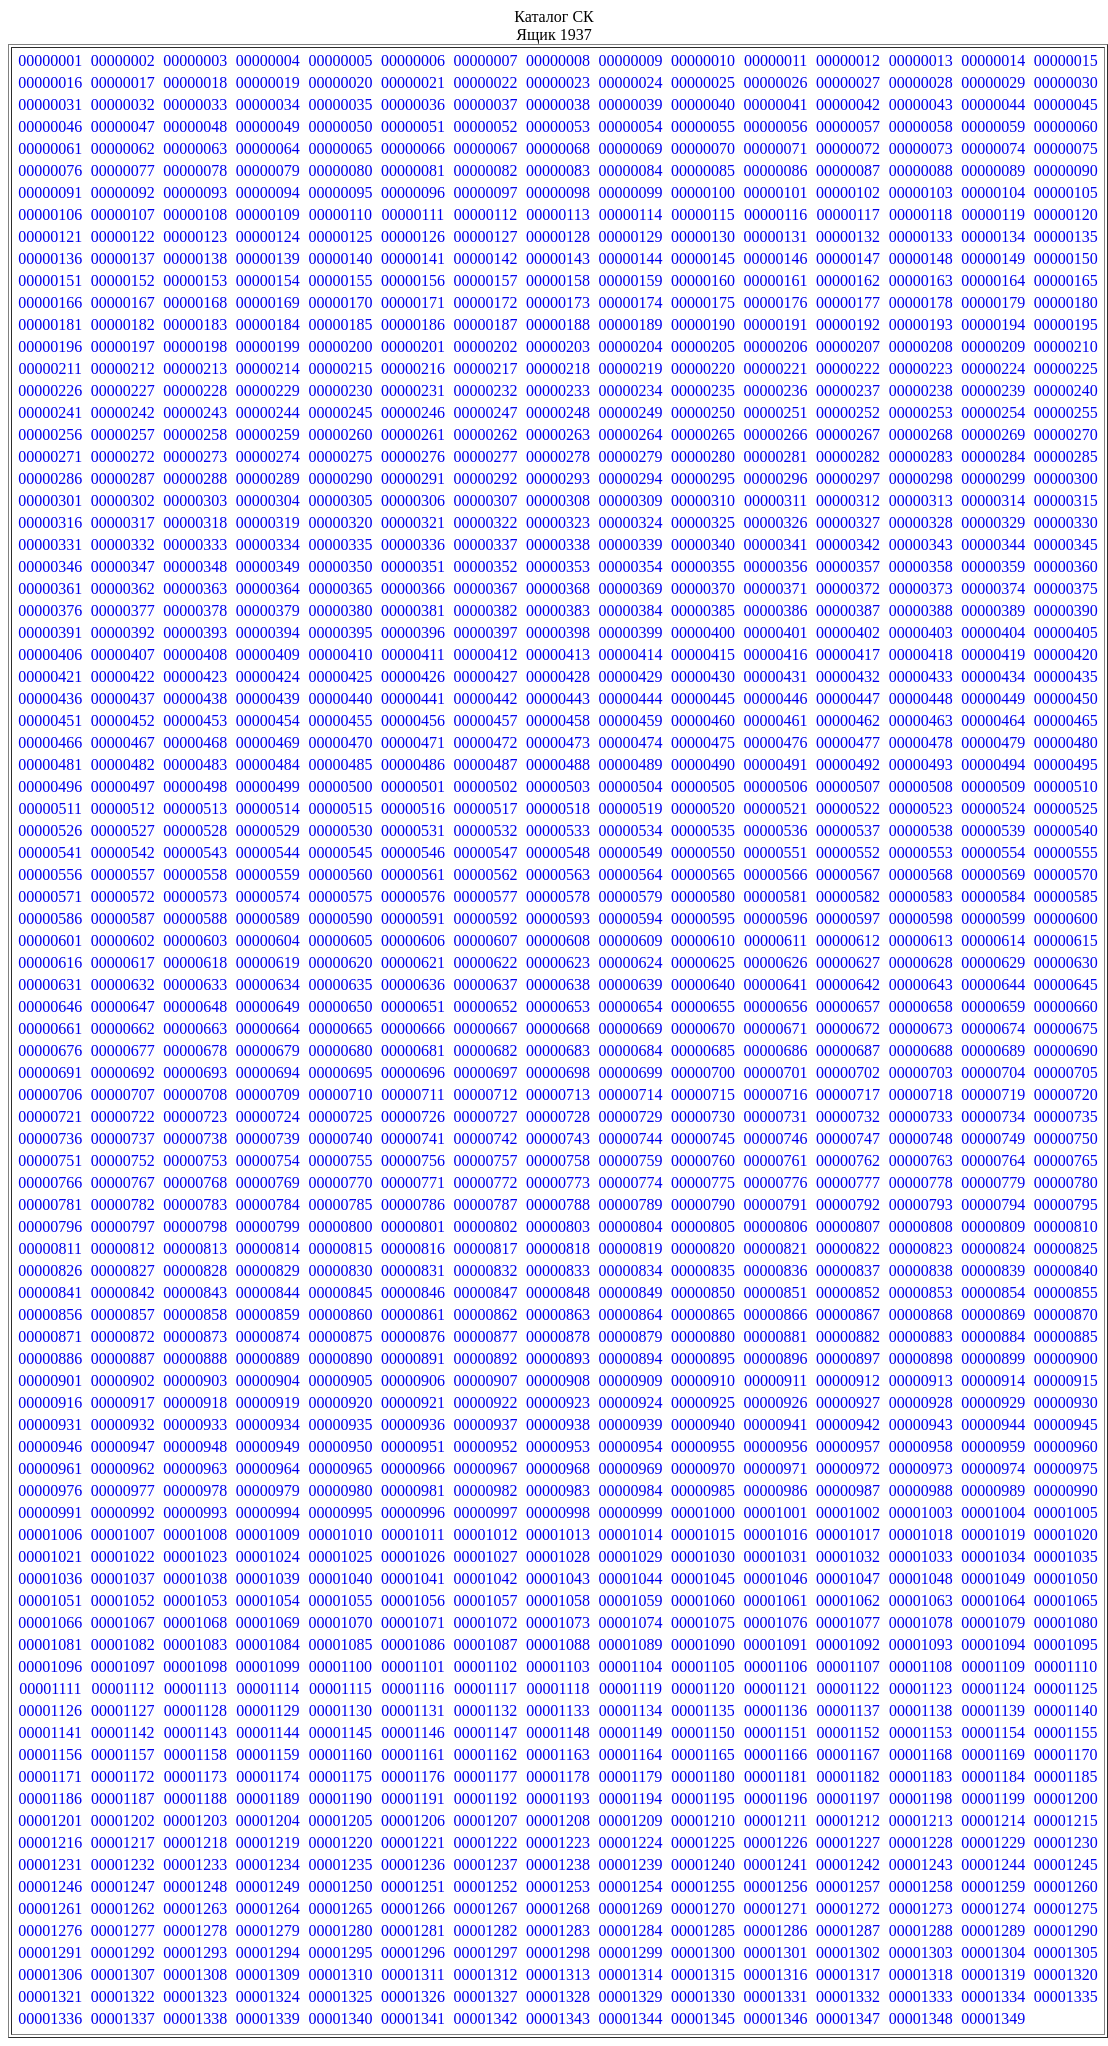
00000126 (413, 236)
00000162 (848, 280)
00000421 (50, 676)
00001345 (703, 2018)
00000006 (413, 60)
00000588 (195, 918)
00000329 (993, 522)
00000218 (558, 368)
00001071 (413, 1622)
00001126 (50, 1710)
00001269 (631, 1908)
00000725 (340, 1116)
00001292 (123, 1952)
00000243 (195, 412)
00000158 (558, 280)
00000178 (921, 302)
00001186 (50, 1798)
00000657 (848, 1006)
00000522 (848, 808)
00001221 (413, 1842)
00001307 (123, 1974)
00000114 (630, 214)
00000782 (123, 1204)
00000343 (921, 544)
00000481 (50, 764)
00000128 (558, 236)
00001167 (847, 1754)
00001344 (631, 2018)
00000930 (1066, 1402)
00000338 (558, 544)
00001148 (557, 1732)
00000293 (558, 478)
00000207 (848, 346)
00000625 (703, 962)
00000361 (50, 588)
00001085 (340, 1644)
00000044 (993, 104)
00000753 (195, 1160)
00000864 (631, 1314)
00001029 (631, 1556)
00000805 (703, 1226)
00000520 (703, 808)
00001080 (1066, 1622)
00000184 (268, 324)
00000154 (268, 280)
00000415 (703, 654)
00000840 (1066, 1270)
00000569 (993, 874)
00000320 (340, 522)
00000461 (776, 720)
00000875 (340, 1336)
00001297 (485, 1952)
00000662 (123, 1028)
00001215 (1066, 1820)
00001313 (558, 1974)
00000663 (195, 1028)
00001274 (993, 1908)
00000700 (703, 1072)
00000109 (268, 214)
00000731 (776, 1116)
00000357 (848, 566)
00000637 (485, 984)
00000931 (50, 1424)
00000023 (558, 82)
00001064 (993, 1600)
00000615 (1066, 940)
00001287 (848, 1930)
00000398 (558, 632)
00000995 (340, 1512)
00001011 (412, 1534)
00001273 (921, 1908)
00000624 (631, 962)
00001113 (195, 1688)
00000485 (340, 764)
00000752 (123, 1160)
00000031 (50, 104)
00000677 (123, 1050)
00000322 (485, 522)
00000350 (340, 566)
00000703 (921, 1072)
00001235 (340, 1864)
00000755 (340, 1160)
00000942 (848, 1424)
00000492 (848, 764)
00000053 (558, 126)
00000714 (631, 1094)
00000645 (1066, 984)
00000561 (413, 874)
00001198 (920, 1798)
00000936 (413, 1424)
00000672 (848, 1028)
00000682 (485, 1050)
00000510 (1066, 786)
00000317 (123, 522)
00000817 (485, 1248)
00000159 (631, 280)
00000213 (195, 368)
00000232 (485, 390)
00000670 (703, 1028)
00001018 (921, 1534)
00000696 (413, 1072)
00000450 (1066, 698)
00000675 (1066, 1028)
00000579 (631, 896)
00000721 (50, 1116)
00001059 (631, 1600)
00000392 (123, 632)
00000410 (340, 654)
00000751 (50, 1160)
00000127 (485, 236)
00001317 (848, 1974)
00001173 (195, 1776)
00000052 (485, 126)
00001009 (268, 1534)
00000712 (485, 1094)
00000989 (993, 1490)
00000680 (340, 1050)
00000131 (776, 236)
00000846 (413, 1292)
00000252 (848, 412)
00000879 (631, 1336)
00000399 (631, 632)
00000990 (1066, 1490)
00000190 (703, 324)
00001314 (631, 1974)
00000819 (631, 1248)
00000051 (413, 126)
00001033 (921, 1556)
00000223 (921, 368)
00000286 (50, 478)
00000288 (195, 478)
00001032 (848, 1556)
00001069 (268, 1622)
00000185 (340, 324)
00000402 (848, 632)
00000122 (123, 236)
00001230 (1066, 1842)
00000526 (50, 830)
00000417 (848, 654)
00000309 (631, 500)
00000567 (848, 874)
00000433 (921, 676)
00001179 (630, 1776)
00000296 (776, 478)
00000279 (631, 456)
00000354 (631, 566)
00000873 (195, 1336)
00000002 (123, 60)
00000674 (993, 1028)
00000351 (413, 566)
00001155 (1065, 1732)
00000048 (195, 126)
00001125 (1065, 1688)
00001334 (993, 1996)
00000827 (123, 1270)
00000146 (776, 258)
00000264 (631, 434)
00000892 (485, 1358)
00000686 (776, 1050)
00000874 (268, 1336)
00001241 (776, 1864)
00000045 (1066, 104)
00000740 (340, 1138)
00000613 (921, 940)
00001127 (122, 1710)
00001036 (50, 1578)
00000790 (703, 1204)
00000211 (50, 368)
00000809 (993, 1226)
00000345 (1066, 544)
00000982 (485, 1490)
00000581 (776, 896)
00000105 (1066, 192)
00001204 (268, 1820)
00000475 (703, 742)
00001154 (992, 1732)
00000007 (485, 60)
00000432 (848, 676)
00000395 (340, 632)
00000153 (195, 280)
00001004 (993, 1512)
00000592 (485, 918)
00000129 (631, 236)
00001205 (340, 1820)
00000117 (847, 214)
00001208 (558, 1820)
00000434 (993, 676)
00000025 (703, 82)
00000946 (50, 1446)
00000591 (413, 918)
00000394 (268, 632)
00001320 (1066, 1974)
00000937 (485, 1424)
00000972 (848, 1468)
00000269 (993, 434)
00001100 (340, 1666)
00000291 (413, 478)
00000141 (413, 258)
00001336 (50, 2018)
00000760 (703, 1160)
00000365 (340, 588)
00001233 (195, 1864)
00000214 (268, 368)
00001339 (268, 2018)
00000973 (921, 1468)
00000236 (776, 390)
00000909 (631, 1380)
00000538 (921, 830)
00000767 (123, 1182)
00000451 (50, 720)
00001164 (630, 1754)
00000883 (921, 1336)
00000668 (558, 1028)
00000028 (921, 82)
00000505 (703, 786)
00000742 (485, 1138)
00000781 (50, 1204)
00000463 (921, 720)
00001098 (195, 1666)
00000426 (413, 676)
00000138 (195, 258)
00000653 (558, 1006)
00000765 (1066, 1160)
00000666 (413, 1028)
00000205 (703, 346)
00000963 (195, 1468)
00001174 (267, 1776)
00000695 (340, 1072)
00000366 (413, 588)
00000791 (776, 1204)
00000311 (775, 500)
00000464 (993, 720)
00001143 (195, 1732)
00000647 (123, 1006)
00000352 (485, 566)
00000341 (776, 544)
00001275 (1066, 1908)
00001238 (558, 1864)
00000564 (631, 874)
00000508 (921, 786)
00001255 (703, 1886)
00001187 (122, 1798)
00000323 (558, 522)
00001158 (195, 1754)
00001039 (268, 1578)
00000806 (776, 1226)
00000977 (123, 1490)
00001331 (776, 1996)
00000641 (776, 984)
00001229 (993, 1842)
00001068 (195, 1622)
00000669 (631, 1028)
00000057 (848, 126)
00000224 (993, 368)
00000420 (1066, 654)
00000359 (993, 566)
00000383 (558, 610)
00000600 (1066, 918)
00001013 (558, 1534)
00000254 (993, 412)
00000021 (413, 82)
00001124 (992, 1688)
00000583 (921, 896)
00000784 (268, 1204)
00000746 (776, 1138)
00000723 (195, 1116)
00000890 (340, 1358)
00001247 (123, 1886)
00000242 (123, 412)
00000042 (848, 104)
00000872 (123, 1336)
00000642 (848, 984)
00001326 (413, 1996)
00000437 (123, 698)
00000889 (268, 1358)
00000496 (50, 786)
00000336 (413, 544)
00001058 (558, 1600)
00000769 (268, 1182)
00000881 (776, 1336)
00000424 (268, 676)
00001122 (847, 1688)
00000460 (703, 720)
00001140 (1065, 1710)
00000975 (1066, 1468)
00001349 (993, 2018)
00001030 (703, 1556)
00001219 (268, 1842)
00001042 (485, 1578)
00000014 (993, 60)
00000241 (50, 412)
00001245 (1066, 1864)
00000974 (993, 1468)
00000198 (195, 346)
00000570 (1066, 874)
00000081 (413, 170)
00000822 (848, 1248)
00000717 (848, 1094)
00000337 (485, 544)
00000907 (485, 1380)
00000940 (703, 1424)
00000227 (123, 390)
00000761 (776, 1160)
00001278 (195, 1930)
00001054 (268, 1600)
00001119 (630, 1688)
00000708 (195, 1094)
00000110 (340, 214)
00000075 (1066, 148)
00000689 (993, 1050)
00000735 (1066, 1116)
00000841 (50, 1292)
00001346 (776, 2018)
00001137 (847, 1710)
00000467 (123, 742)
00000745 (703, 1138)
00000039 (631, 104)
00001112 (122, 1688)
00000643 (921, 984)
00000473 (558, 742)
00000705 (1066, 1072)
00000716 (776, 1094)
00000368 (558, 588)
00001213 (921, 1820)
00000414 (631, 654)
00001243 (921, 1864)
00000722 (123, 1116)
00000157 (485, 280)
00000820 (703, 1248)
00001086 (413, 1644)
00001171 (50, 1776)
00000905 (340, 1380)
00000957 (848, 1446)
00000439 (268, 698)
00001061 (776, 1600)
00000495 (1066, 764)
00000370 (703, 588)
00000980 (340, 1490)
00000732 (848, 1116)
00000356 (776, 566)
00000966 (413, 1468)
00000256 (50, 434)
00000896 (776, 1358)
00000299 (993, 478)
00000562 (485, 874)
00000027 (848, 82)
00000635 (340, 984)
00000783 (195, 1204)
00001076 (776, 1622)
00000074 (993, 148)
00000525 (1066, 808)
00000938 (558, 1424)
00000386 (776, 610)
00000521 (776, 808)
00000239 (993, 390)
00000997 (485, 1512)
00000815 (340, 1248)
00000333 (195, 544)
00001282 (485, 1930)
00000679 (268, 1050)
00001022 (123, 1556)
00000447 (848, 698)
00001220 (340, 1842)
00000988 (921, 1490)
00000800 (340, 1226)
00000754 (268, 1160)
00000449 (993, 698)
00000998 (558, 1512)
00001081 (50, 1644)
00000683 (558, 1050)
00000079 (268, 170)
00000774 (631, 1182)
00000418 (921, 654)
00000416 (776, 654)
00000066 (413, 148)
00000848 (558, 1292)
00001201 (50, 1820)
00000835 (703, 1270)
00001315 (703, 1974)
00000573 (195, 896)
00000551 (776, 852)
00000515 (340, 808)
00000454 (268, 720)
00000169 (268, 302)
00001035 (1066, 1556)
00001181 (775, 1776)
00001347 (848, 2018)
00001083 (195, 1644)
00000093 (195, 192)
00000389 (993, 610)
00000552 (848, 852)
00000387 (848, 610)
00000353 (558, 566)
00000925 (703, 1402)
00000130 (703, 236)
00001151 (775, 1732)
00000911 (775, 1380)
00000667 (485, 1028)
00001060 (703, 1600)
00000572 (123, 896)
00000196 (50, 346)
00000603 (195, 940)
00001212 (848, 1820)
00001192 (485, 1798)
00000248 (558, 412)
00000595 (703, 918)
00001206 (413, 1820)
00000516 (413, 808)
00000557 (123, 874)
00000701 (776, 1072)
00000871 (50, 1336)
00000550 (703, 852)
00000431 (776, 676)
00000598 (921, 918)
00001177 (485, 1776)
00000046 (50, 126)
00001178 (557, 1776)
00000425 (340, 676)
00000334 (268, 544)
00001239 (631, 1864)
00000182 (123, 324)
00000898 (921, 1358)
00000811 (50, 1248)
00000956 (776, 1446)
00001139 (992, 1710)
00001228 (921, 1842)
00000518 (558, 808)
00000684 (631, 1050)
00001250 (340, 1886)
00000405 (1066, 632)
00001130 (340, 1710)
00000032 (123, 104)
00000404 (993, 632)
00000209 (993, 346)
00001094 (993, 1644)
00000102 (848, 192)
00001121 (775, 1688)
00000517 (485, 808)
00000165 (1066, 280)
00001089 (631, 1644)
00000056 (776, 126)
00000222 (848, 368)
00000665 (340, 1028)
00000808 (921, 1226)
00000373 (921, 588)
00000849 (631, 1292)
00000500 (340, 786)
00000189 (631, 324)
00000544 (268, 852)
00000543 (195, 852)
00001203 (195, 1820)
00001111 (50, 1688)
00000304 (268, 500)
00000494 (993, 764)
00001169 (992, 1754)
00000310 (703, 500)
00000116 (775, 214)
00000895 (703, 1358)
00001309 (268, 1974)
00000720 (1066, 1094)
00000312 (848, 500)
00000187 (485, 324)
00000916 (50, 1402)
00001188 (195, 1798)
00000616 (50, 962)
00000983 (558, 1490)
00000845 (340, 1292)
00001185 (1065, 1776)
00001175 (340, 1776)
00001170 (1065, 1754)
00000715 (703, 1094)
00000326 (776, 522)
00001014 (631, 1534)
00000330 (1066, 522)
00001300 (703, 1952)
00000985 (703, 1490)
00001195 (702, 1798)
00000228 (195, 390)
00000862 (485, 1314)
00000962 (123, 1468)
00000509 (993, 786)
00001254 (631, 1886)
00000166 (50, 302)
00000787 (485, 1204)
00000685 (703, 1050)
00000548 (558, 852)
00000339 (631, 544)
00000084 (631, 170)
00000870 (1066, 1314)
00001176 (412, 1776)
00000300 (1066, 478)
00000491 (776, 764)
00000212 (123, 368)
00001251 (413, 1886)
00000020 (340, 82)
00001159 (267, 1754)
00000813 (195, 1248)
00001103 (557, 1666)
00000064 (268, 148)
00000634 (268, 984)
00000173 (558, 302)
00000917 (123, 1402)
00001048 (921, 1578)
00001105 (702, 1666)
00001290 (1066, 1930)
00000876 (413, 1336)
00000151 (50, 280)
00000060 (1066, 126)
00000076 (50, 170)
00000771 (413, 1182)
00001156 (50, 1754)
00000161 (776, 280)
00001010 (340, 1534)
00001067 (123, 1622)
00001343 (558, 2018)
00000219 (631, 368)
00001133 (557, 1710)
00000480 (1066, 742)
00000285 (1066, 456)
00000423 (195, 676)
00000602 (123, 940)
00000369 (631, 588)
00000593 (558, 918)
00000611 (775, 940)
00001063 (921, 1600)
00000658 (921, 1006)
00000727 (485, 1116)
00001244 (993, 1864)
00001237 (485, 1864)
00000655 (703, 1006)
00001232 (123, 1864)
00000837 (848, 1270)
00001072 (485, 1622)
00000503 (558, 786)
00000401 (776, 632)
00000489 (631, 764)
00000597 (848, 918)
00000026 (776, 82)
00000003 (195, 60)
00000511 (50, 808)
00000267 (848, 434)
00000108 (195, 214)
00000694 (268, 1072)
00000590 (340, 918)
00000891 (413, 1358)
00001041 (413, 1578)
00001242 (848, 1864)
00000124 (268, 236)
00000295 (703, 478)
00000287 (123, 478)
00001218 (195, 1842)
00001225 (703, 1842)
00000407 (123, 654)
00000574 (268, 896)
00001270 (703, 1908)
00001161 (412, 1754)
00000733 (921, 1116)
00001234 (268, 1864)
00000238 (921, 390)
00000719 (993, 1094)
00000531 (413, 830)
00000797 (123, 1226)
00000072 (848, 148)
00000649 (268, 1006)
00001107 (847, 1666)
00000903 (195, 1380)
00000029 (993, 82)
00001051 (50, 1600)
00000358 (921, 566)
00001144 (267, 1732)
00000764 (993, 1160)
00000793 (921, 1204)
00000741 (413, 1138)
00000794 (993, 1204)
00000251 (776, 412)
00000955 (703, 1446)
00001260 (1066, 1886)
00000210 (1066, 346)
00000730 (703, 1116)
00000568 (921, 874)
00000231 (413, 390)
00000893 (558, 1358)
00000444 (631, 698)
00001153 (920, 1732)
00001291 (50, 1952)
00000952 (485, 1446)
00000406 (50, 654)
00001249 (268, 1886)
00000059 (993, 126)
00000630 (1066, 962)
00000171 (413, 302)
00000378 (195, 610)
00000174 (631, 302)
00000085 (703, 170)
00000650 (340, 1006)
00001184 (992, 1776)
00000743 (558, 1138)
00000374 (993, 588)
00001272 (848, 1908)
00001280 (340, 1930)
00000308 (558, 500)
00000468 (195, 742)
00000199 (268, 346)
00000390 (1066, 610)
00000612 (848, 940)
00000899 (993, 1358)
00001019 (993, 1534)
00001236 (413, 1864)
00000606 (413, 940)
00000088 (921, 170)
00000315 (1066, 500)
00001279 (268, 1930)
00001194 (630, 1798)
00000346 (50, 566)
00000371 (776, 588)
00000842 (123, 1292)
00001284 (631, 1930)
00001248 (195, 1886)
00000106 (50, 214)
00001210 (703, 1820)
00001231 (50, 1864)
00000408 (195, 654)
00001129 (267, 1710)
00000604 (268, 940)
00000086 (776, 170)
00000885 (1066, 1336)
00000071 (776, 148)
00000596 (776, 918)
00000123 (195, 236)
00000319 (268, 522)
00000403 (921, 632)
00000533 (558, 830)
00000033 (195, 104)
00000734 (993, 1116)
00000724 (268, 1116)
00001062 (848, 1600)
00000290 (340, 478)
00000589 (268, 918)
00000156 (413, 280)
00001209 (631, 1820)
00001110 (1065, 1666)
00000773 (558, 1182)
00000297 (848, 478)
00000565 (703, 874)
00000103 (921, 192)
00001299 (631, 1952)
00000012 (848, 60)
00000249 (631, 412)
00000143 (558, 258)
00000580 (703, 896)
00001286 (776, 1930)
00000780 (1066, 1182)
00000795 (1066, 1204)
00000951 (413, 1446)
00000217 (485, 368)
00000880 (703, 1336)
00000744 (631, 1138)
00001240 (703, 1864)
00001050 (1066, 1578)
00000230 (340, 390)
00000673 (921, 1028)
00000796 (50, 1226)
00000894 (631, 1358)
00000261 (413, 434)
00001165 (702, 1754)
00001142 (122, 1732)
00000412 (485, 654)
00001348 (921, 2018)
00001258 (921, 1886)
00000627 (848, 962)
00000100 (703, 192)
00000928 (921, 1402)
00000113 (557, 214)
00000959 (993, 1446)
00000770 (340, 1182)
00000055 (703, 126)
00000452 (123, 720)
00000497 (123, 786)
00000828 (195, 1270)
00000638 (558, 984)
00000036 (413, 104)
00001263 (195, 1908)
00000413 (558, 654)
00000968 (558, 1468)
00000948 (195, 1446)
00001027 (485, 1556)
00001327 (485, 1996)
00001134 (630, 1710)
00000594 (631, 918)
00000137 (123, 258)
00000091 (50, 192)
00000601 (50, 940)
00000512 (123, 808)
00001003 (921, 1512)
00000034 (268, 104)
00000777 (848, 1182)
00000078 (195, 170)
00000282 (848, 456)
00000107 (123, 214)
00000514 (268, 808)
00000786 (413, 1204)
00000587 (123, 918)
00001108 (920, 1666)
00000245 (340, 412)
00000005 (340, 60)
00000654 (631, 1006)
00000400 (703, 632)
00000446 (776, 698)
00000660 (1066, 1006)
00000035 (340, 104)
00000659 (993, 1006)
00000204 (631, 346)
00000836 (776, 1270)
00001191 (412, 1798)
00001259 (993, 1886)
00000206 (776, 346)
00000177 (848, 302)
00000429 (631, 676)
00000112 (485, 214)
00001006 (50, 1534)
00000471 (413, 742)
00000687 (848, 1050)
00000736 (50, 1138)
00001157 (122, 1754)
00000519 (631, 808)
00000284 (993, 456)
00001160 (340, 1754)
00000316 (50, 522)
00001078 (921, 1622)
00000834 (631, 1270)
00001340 (340, 2018)
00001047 (848, 1578)
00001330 (703, 1996)
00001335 (1066, 1996)
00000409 (268, 654)
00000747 (848, 1138)
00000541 (50, 852)
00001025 (340, 1556)
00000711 (412, 1094)
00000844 (268, 1292)
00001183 (920, 1776)
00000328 (921, 522)
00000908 (558, 1380)
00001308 (195, 1974)
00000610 (703, 940)
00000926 (776, 1402)
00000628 (921, 962)
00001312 (485, 1974)
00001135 (702, 1710)
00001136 (775, 1710)
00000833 (558, 1270)
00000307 (485, 500)
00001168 (920, 1754)
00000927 (848, 1402)
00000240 (1066, 390)
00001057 (485, 1600)
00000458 (558, 720)
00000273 (195, 456)
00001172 (122, 1776)
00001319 (993, 1974)
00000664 (268, 1028)
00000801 (413, 1226)
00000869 (993, 1314)
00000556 (50, 874)
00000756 (413, 1160)
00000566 (776, 874)
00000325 (703, 522)
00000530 (340, 830)
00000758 (558, 1160)
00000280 (703, 456)
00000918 (195, 1402)
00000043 (921, 104)
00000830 (340, 1270)
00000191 (776, 324)
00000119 (992, 214)
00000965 (340, 1468)
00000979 (268, 1490)
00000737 (123, 1138)
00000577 (485, 896)
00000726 (413, 1116)
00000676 (50, 1050)
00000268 (921, 434)
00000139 (268, 258)
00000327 (848, 522)
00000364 (268, 588)
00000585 (1066, 896)
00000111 (413, 214)
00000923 (558, 1402)
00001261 (50, 1908)
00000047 (123, 126)
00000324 (631, 522)
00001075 (703, 1622)
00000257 (123, 434)
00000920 (340, 1402)
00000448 (921, 698)
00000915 (1066, 1380)
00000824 (993, 1248)
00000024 (631, 82)
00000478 (921, 742)
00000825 (1066, 1248)
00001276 (50, 1930)
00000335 (340, 544)
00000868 (921, 1314)
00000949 (268, 1446)
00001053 (195, 1600)
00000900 (1066, 1358)
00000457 (485, 720)
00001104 (630, 1666)
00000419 (993, 654)
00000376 (50, 610)
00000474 (631, 742)
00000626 (776, 962)
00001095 (1066, 1644)
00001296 (413, 1952)
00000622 (485, 962)
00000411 (412, 654)
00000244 (268, 412)
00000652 (485, 1006)
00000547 (485, 852)
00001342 (485, 2018)
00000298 (921, 478)
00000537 (848, 830)
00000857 (123, 1314)
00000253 (921, 412)
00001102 (485, 1666)
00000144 (631, 258)
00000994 (268, 1512)
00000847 (485, 1292)
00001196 (775, 1798)
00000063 (195, 148)
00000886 (50, 1358)
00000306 (413, 500)
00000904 (268, 1380)
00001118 (558, 1688)
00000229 (268, 390)
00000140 (340, 258)
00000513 (195, 808)
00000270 (1066, 434)
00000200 (340, 346)
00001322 (123, 1996)
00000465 (1066, 720)
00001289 (993, 1930)
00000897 (848, 1358)
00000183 (195, 324)
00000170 (340, 302)
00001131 (412, 1710)
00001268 (558, 1908)
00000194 (993, 324)
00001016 (776, 1534)
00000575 (340, 896)
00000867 (848, 1314)
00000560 (340, 874)
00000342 (848, 544)
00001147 (485, 1732)
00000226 (50, 390)
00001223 (558, 1842)
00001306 (50, 1974)
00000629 (993, 962)
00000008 (558, 60)
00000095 (340, 192)
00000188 (558, 324)
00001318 (921, 1974)
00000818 (558, 1248)
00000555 (1066, 852)
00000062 (123, 148)
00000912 (848, 1380)
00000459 (631, 720)
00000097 (485, 192)
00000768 (195, 1182)
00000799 (268, 1226)
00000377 (123, 610)
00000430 (703, 676)
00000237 (848, 390)
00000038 (558, 104)
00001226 (776, 1842)
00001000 (703, 1512)
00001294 (268, 1952)
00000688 (921, 1050)
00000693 (195, 1072)
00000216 (413, 368)
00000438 (195, 698)
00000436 (50, 698)
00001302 (848, 1952)
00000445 (703, 698)
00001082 (123, 1644)
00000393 (195, 632)
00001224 (631, 1842)
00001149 (630, 1732)
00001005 (1066, 1512)
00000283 (921, 456)
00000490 (703, 764)
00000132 (848, 236)
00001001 (776, 1512)
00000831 (413, 1270)
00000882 (848, 1336)
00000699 (631, 1072)
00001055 (340, 1600)
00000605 (340, 940)
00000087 (848, 170)
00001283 (558, 1930)
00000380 (340, 610)
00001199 (992, 1798)
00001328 (558, 1996)
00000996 (413, 1512)
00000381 (413, 610)
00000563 (558, 874)
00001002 (848, 1512)
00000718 (921, 1094)
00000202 (485, 346)
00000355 (703, 566)
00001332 (848, 1996)
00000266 (776, 434)
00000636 (413, 984)
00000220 (703, 368)
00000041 (776, 104)
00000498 (195, 786)
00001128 (195, 1710)
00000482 (123, 764)
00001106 (775, 1666)
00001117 (485, 1688)
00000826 (50, 1270)
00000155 (340, 280)
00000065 (340, 148)
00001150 (702, 1732)
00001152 (847, 1732)
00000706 (50, 1094)
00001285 (703, 1930)
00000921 (413, 1402)
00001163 (557, 1754)
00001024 (268, 1556)
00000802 (485, 1226)
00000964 (268, 1468)
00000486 (413, 764)
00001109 (992, 1666)
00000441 (413, 698)
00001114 (267, 1688)
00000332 (123, 544)
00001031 (776, 1556)
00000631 (50, 984)
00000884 (993, 1336)
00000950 (340, 1446)
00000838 (921, 1270)
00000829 (268, 1270)
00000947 (123, 1446)
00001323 (195, 1996)
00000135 (1066, 236)
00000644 (993, 984)
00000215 (340, 368)
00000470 (340, 742)
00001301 (776, 1952)
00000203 (558, 346)
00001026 (413, 1556)
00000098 (558, 192)
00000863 (558, 1314)
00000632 (123, 984)
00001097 (123, 1666)
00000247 (485, 412)
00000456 (413, 720)
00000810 (1066, 1226)
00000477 (848, 742)
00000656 (776, 1006)
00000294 (631, 478)
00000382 (485, 610)
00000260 (340, 434)
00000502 (485, 786)
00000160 (703, 280)
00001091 (776, 1644)
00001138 (920, 1710)
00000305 (340, 500)
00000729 (631, 1116)
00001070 (340, 1622)
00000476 (776, 742)
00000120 (1066, 214)
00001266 (413, 1908)
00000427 (485, 676)
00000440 (340, 698)
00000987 (848, 1490)
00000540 (1066, 830)
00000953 (558, 1446)
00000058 (921, 126)
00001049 (993, 1578)
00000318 (195, 522)
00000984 (631, 1490)
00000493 (921, 764)
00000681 (413, 1050)
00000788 (558, 1204)
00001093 (921, 1644)
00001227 (848, 1842)
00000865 (703, 1314)
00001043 (558, 1578)
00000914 (993, 1380)
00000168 (195, 302)
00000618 (195, 962)
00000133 (921, 236)
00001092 (848, 1644)
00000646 (50, 1006)
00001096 (50, 1666)
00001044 (631, 1578)
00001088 (558, 1644)
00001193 (557, 1798)
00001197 (847, 1798)
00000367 (485, 588)
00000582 (848, 896)
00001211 (775, 1820)
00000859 (268, 1314)
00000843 (195, 1292)
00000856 (50, 1314)
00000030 (1066, 82)
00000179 (993, 302)
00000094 (268, 192)
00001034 (993, 1556)
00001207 (485, 1820)
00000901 (50, 1380)
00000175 (703, 302)
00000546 (413, 852)
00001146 (412, 1732)
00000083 (558, 170)
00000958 (921, 1446)
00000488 (558, 764)
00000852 (848, 1292)
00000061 (50, 148)
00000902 (123, 1380)
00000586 (50, 918)
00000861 (413, 1314)
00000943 (921, 1424)
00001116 (413, 1688)
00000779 (993, 1182)
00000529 (268, 830)
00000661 (50, 1028)
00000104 (993, 192)
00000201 (413, 346)
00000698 (558, 1072)
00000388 (921, 610)
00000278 (558, 456)
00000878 (558, 1336)
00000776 (776, 1182)
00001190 (340, 1798)
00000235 (703, 390)
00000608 (558, 940)
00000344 (993, 544)
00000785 (340, 1204)
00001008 (195, 1534)
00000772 (485, 1182)
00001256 (776, 1886)
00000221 (776, 368)
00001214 (993, 1820)
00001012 (485, 1534)
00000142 (485, 258)
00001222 (485, 1842)
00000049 (268, 126)
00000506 (776, 786)
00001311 (412, 1974)
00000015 (1066, 60)
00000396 (413, 632)
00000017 (123, 82)
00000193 (921, 324)
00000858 (195, 1314)
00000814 (268, 1248)
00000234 (631, 390)
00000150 (1066, 258)
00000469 (268, 742)
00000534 (631, 830)
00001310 (340, 1974)
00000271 (50, 456)
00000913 (921, 1380)
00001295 (340, 1952)
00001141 (50, 1732)
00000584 (993, 896)
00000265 (703, 434)
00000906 (413, 1380)
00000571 (50, 896)
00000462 (848, 720)
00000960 (1066, 1446)
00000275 (340, 456)
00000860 (340, 1314)
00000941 (776, 1424)
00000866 (776, 1314)
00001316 (776, 1974)
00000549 (631, 852)
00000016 (50, 82)
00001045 (703, 1578)
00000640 (703, 984)
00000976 (50, 1490)
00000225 (1066, 368)
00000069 (631, 148)
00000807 (848, 1226)
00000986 (776, 1490)
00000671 (776, 1028)
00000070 (703, 148)
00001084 (268, 1644)
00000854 (993, 1292)
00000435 (1066, 676)
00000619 (268, 962)
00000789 (631, 1204)
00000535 (703, 830)
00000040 (703, 104)
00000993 (195, 1512)
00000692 (123, 1072)
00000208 (921, 346)
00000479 (993, 742)
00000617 (123, 962)
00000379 (268, 610)
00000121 (50, 236)
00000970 (703, 1468)
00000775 (703, 1182)
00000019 (268, 82)
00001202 (123, 1820)
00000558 (195, 874)
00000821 (776, 1248)
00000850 (703, 1292)
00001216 (50, 1842)
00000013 (921, 60)
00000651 (413, 1006)
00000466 (50, 742)
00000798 (195, 1226)
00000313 (921, 500)
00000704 (993, 1072)
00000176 (776, 302)
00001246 (50, 1886)
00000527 (123, 830)
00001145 (340, 1732)
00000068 (558, 148)
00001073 (558, 1622)
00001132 (485, 1710)
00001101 (412, 1666)
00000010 (703, 60)
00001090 (703, 1644)
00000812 (123, 1248)
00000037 (485, 104)
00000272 (123, 456)
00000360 (1066, 566)
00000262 (485, 434)
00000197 (123, 346)
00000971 (776, 1468)
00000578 (558, 896)
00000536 (776, 830)
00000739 (268, 1138)
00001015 (703, 1534)
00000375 (1066, 588)
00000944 (993, 1424)
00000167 (123, 302)
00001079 (993, 1622)
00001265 (340, 1908)
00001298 (558, 1952)
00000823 (921, 1248)
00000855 (1066, 1292)
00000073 (921, 148)
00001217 (123, 1842)
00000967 (485, 1468)
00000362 (123, 588)
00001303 (921, 1952)
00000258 (195, 434)
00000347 (123, 566)
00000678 (195, 1050)
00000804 (631, 1226)
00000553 (921, 852)
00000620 (340, 962)
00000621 (413, 962)
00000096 (413, 192)
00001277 (123, 1930)
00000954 (631, 1446)
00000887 (123, 1358)
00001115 (340, 1688)
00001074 (631, 1622)
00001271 (776, 1908)
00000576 (413, 896)
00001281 (413, 1930)
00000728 (558, 1116)
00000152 (123, 280)
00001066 (50, 1622)
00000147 (848, 258)
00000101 (776, 192)
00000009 (631, 60)
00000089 (993, 170)
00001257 (848, 1886)
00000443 (558, 698)
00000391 (50, 632)
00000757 (485, 1160)
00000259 (268, 434)
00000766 (50, 1182)
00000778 (921, 1182)
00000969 (631, 1468)
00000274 (268, 456)
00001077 (848, 1622)
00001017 (848, 1534)
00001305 (1066, 1952)
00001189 (267, 1798)
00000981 (413, 1490)
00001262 (123, 1908)
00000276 (413, 456)
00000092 (123, 192)
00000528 (195, 830)
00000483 (195, 764)
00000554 (993, 852)
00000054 (631, 126)
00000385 (703, 610)
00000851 (776, 1292)
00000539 (993, 830)
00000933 (195, 1424)
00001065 (1066, 1600)
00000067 (485, 148)
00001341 (413, 2018)
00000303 (195, 500)
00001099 (268, 1666)
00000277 (485, 456)
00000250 (703, 412)
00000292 (485, 478)
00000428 (558, 676)
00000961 (50, 1468)
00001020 (1066, 1534)
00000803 (558, 1226)
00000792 (848, 1204)
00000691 (50, 1072)
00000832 (485, 1270)
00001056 (413, 1600)
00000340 (703, 544)
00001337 (123, 2018)
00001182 (847, 1776)
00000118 (920, 214)
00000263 (558, 434)
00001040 (340, 1578)
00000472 (485, 742)
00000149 (993, 258)
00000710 (340, 1094)
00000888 (195, 1358)
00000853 (921, 1292)
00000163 (921, 280)
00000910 (703, 1380)
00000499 (268, 786)
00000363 (195, 588)
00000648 (195, 1006)
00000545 (340, 852)
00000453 (195, 720)
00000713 (558, 1094)
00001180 (702, 1776)
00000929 (993, 1402)
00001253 (558, 1886)
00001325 (340, 1996)
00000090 (1066, 170)
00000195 (1066, 324)
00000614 (993, 940)
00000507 (848, 786)
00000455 (340, 720)
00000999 (631, 1512)
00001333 (921, 1996)
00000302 (123, 500)
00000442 (485, 698)
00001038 (195, 1578)
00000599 (993, 918)
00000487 (485, 764)
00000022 (485, 82)
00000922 (485, 1402)
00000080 (340, 170)
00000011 (775, 60)
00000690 (1066, 1050)
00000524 (993, 808)
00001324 (268, 1996)
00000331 (50, 544)
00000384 (631, 610)
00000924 (631, 1402)
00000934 (268, 1424)
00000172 (485, 302)
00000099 (631, 192)
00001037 (123, 1578)
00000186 (413, 324)
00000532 (485, 830)
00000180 (1066, 302)
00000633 (195, 984)
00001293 (195, 1952)
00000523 (921, 808)
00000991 (50, 1512)
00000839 (993, 1270)
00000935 (340, 1424)
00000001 (50, 60)
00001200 (1066, 1798)
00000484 (268, 764)
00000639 (631, 984)
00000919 (268, 1402)
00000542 (123, 852)
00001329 (631, 1996)
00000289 (268, 478)
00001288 (921, 1930)
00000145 (703, 258)
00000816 (413, 1248)
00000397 (485, 632)
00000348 (195, 566)
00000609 (631, 940)
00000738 (195, 1138)
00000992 (123, 1512)
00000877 (485, 1336)
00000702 (848, 1072)
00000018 (195, 82)
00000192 (848, 324)
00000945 (1066, 1424)
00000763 (921, 1160)
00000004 (268, 60)
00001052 (123, 1600)
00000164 (993, 280)
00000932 (123, 1424)
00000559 (268, 874)
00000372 (848, 588)
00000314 (993, 500)
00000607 (485, 940)
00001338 (195, 2018)
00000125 (340, 236)
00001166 (775, 1754)
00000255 (1066, 412)
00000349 (268, 566)
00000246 (413, 412)
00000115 (702, 214)
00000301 (50, 500)
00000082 (485, 170)
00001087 (485, 1644)
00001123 (920, 1688)
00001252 (485, 1886)
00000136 (50, 258)
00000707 (123, 1094)
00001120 (702, 1688)
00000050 (340, 126)
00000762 (848, 1160)
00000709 (268, 1094)
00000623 (558, 962)
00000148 (921, 258)
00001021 (50, 1556)
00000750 (1066, 1138)
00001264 (268, 1908)
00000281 (776, 456)
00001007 (123, 1534)
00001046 (776, 1578)
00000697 (485, 1072)
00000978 (195, 1490)
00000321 (413, 522)
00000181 (50, 324)
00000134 (993, 236)
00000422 (123, 676)
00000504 (631, 786)
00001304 (993, 1952)
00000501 (413, 786)
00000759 (631, 1160)
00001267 (485, 1908)
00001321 (50, 1996)
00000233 (558, 390)
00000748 (921, 1138)
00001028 (558, 1556)
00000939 (631, 1424)
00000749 (993, 1138)
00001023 (195, 1556)
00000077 (123, 170)
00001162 (485, 1754)
